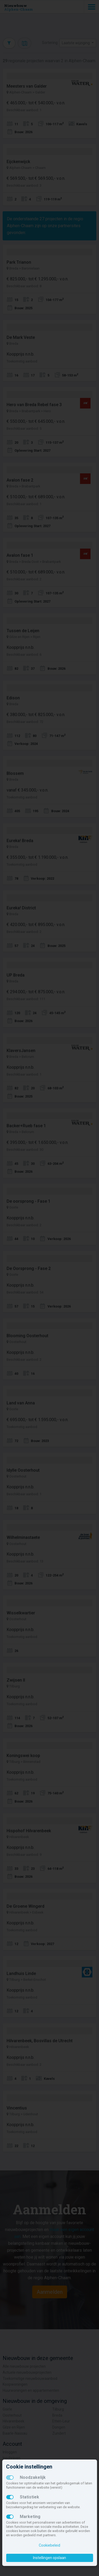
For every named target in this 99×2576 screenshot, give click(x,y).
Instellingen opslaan (49, 2558)
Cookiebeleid (49, 2545)
